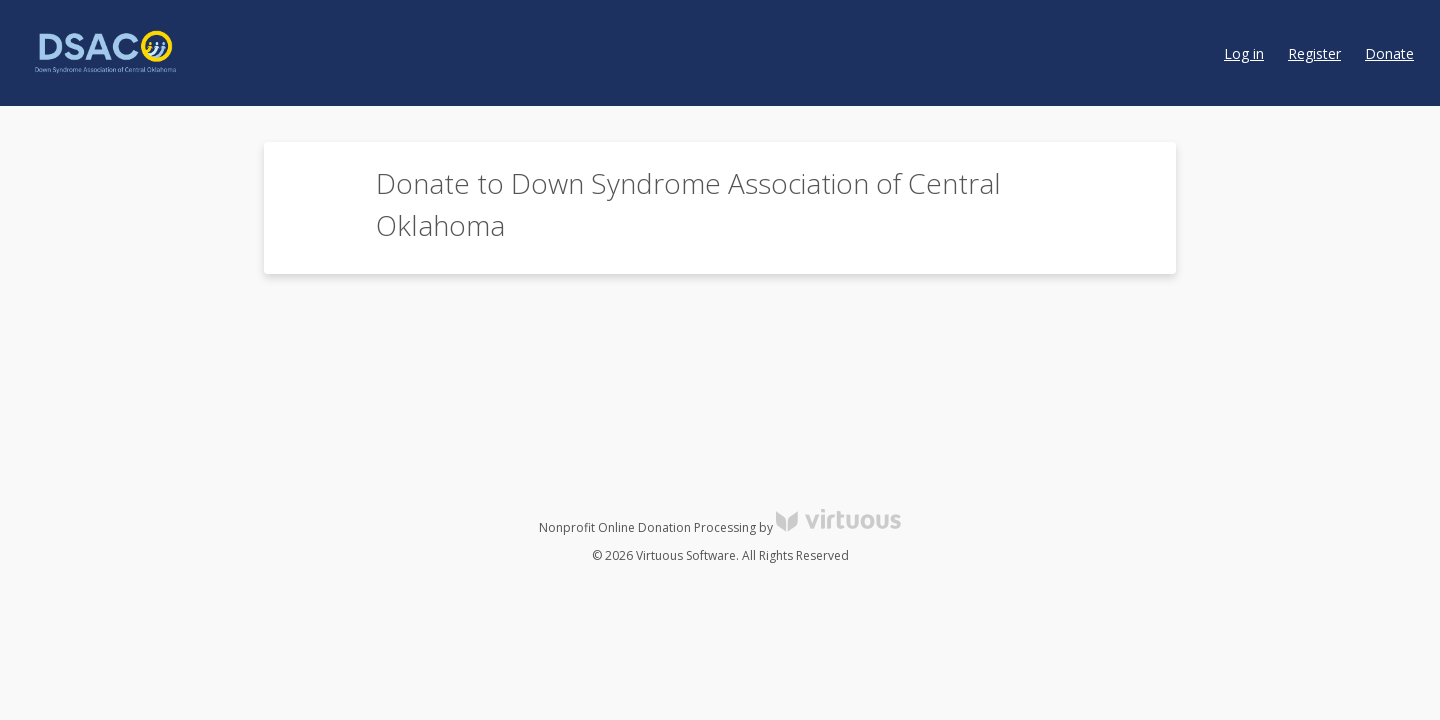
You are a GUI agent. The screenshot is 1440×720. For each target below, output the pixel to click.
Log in (1244, 53)
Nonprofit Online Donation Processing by (720, 527)
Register (1314, 53)
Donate (1389, 53)
